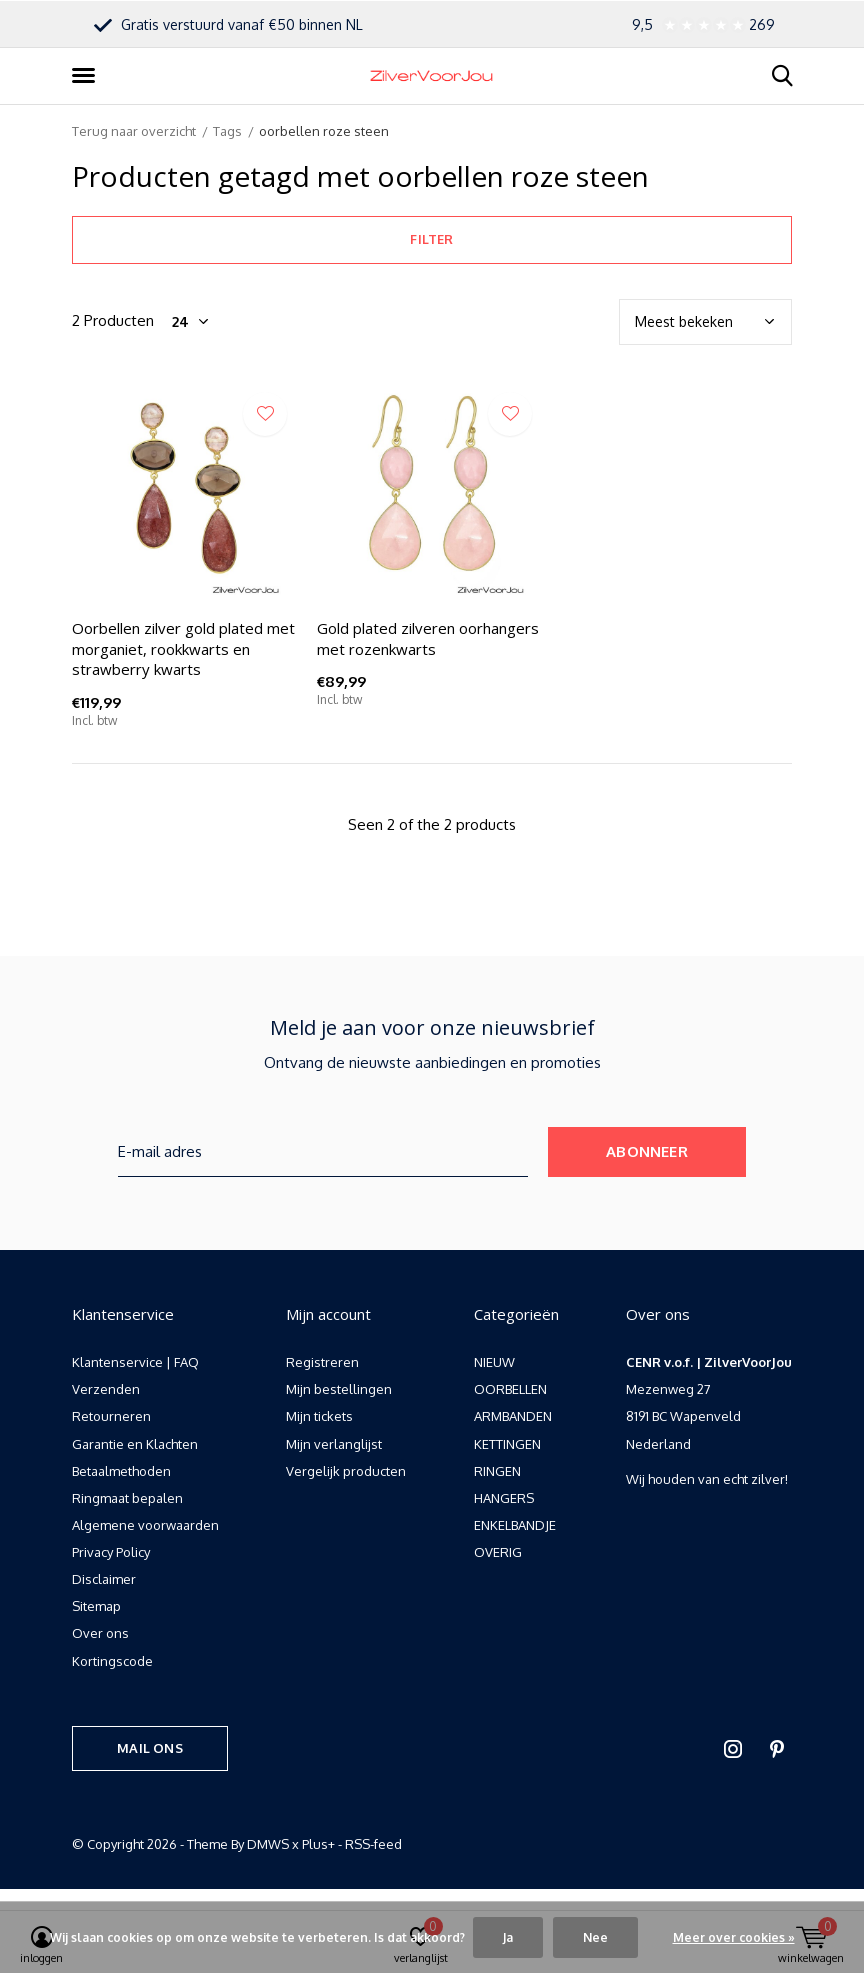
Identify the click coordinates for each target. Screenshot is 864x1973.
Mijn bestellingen (339, 1389)
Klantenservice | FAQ (135, 1362)
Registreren (322, 1362)
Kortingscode (112, 1661)
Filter (431, 239)
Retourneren (111, 1416)
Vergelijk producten (346, 1471)
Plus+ (318, 1844)
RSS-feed (373, 1844)
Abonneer (647, 1151)
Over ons (100, 1633)
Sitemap (96, 1606)
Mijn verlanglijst (334, 1444)
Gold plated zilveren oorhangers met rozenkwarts (428, 638)
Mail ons (149, 1748)
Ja (508, 1937)
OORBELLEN (510, 1389)
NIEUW (494, 1362)
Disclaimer (104, 1579)
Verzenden (106, 1389)
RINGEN (497, 1471)
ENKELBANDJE (515, 1525)
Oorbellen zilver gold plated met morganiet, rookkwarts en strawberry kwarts (183, 649)
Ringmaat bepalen (127, 1498)
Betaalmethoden (121, 1471)
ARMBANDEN (513, 1416)
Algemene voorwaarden (145, 1525)
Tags (227, 131)
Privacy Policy (111, 1552)
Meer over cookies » (734, 1937)
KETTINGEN (507, 1444)
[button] (87, 76)
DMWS (268, 1844)
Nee (595, 1937)
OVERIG (498, 1552)
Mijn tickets (319, 1416)
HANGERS (504, 1498)
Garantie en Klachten (135, 1444)
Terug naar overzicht (134, 131)
